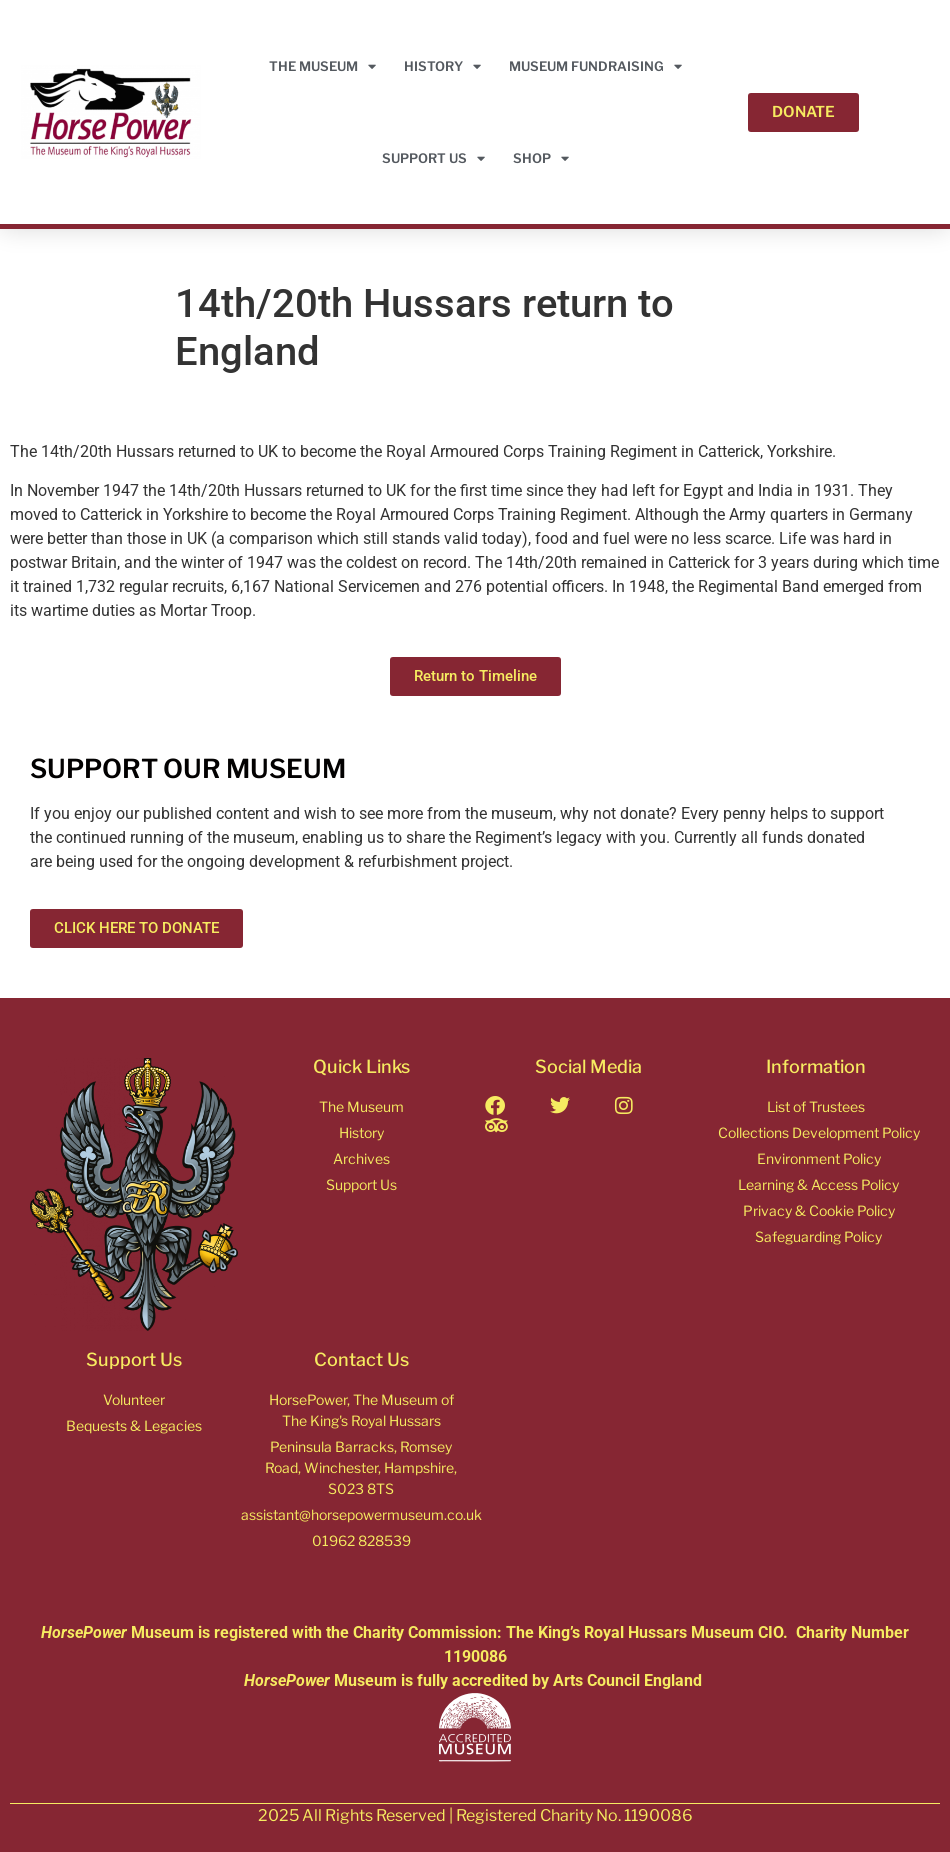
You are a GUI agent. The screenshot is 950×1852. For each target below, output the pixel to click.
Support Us (433, 158)
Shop (541, 158)
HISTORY (442, 66)
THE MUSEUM (322, 66)
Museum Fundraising (595, 66)
